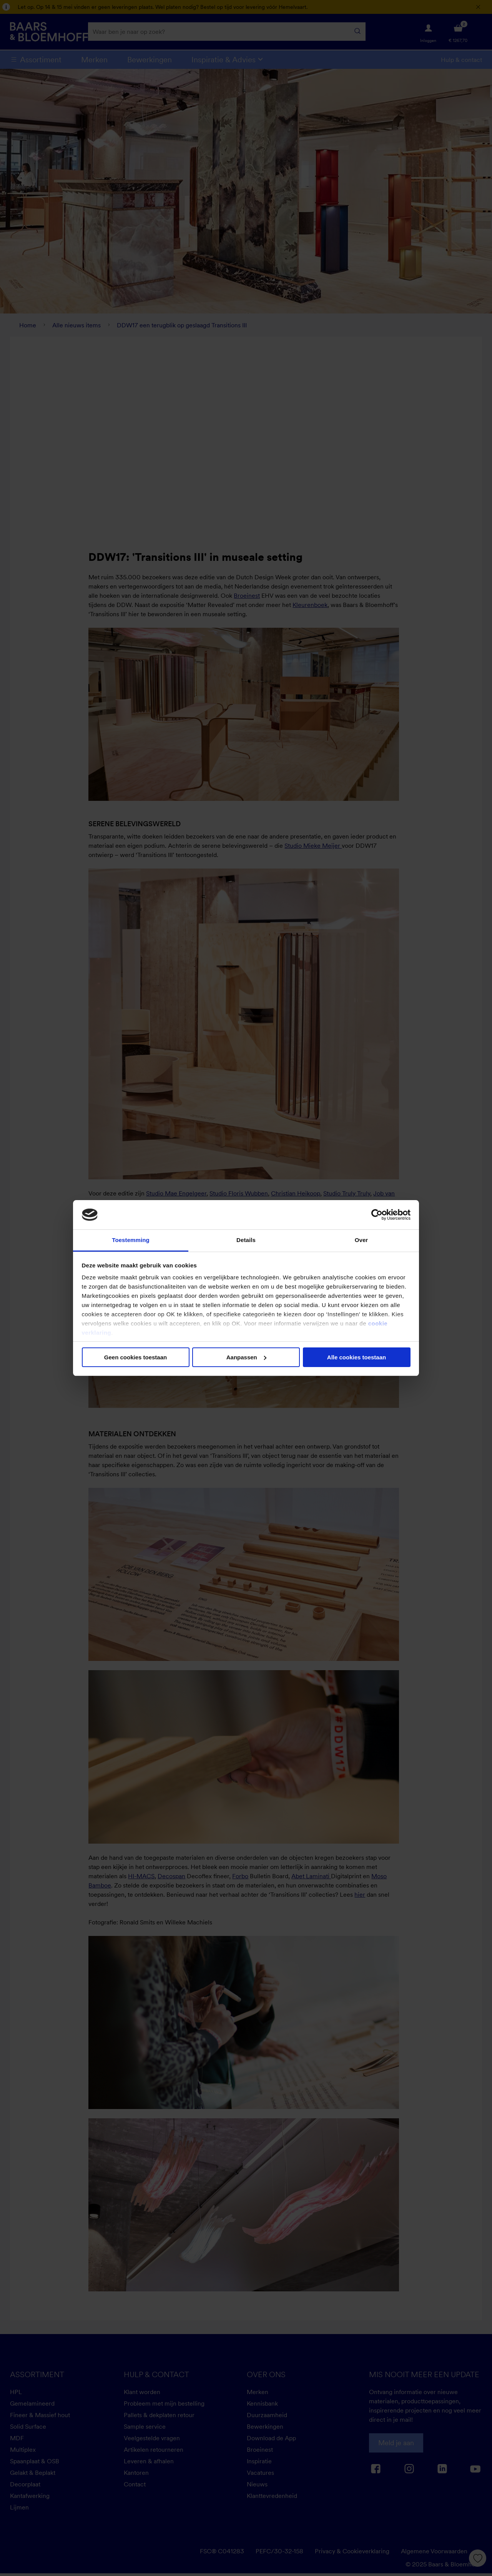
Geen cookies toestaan (135, 1357)
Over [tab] (361, 1240)
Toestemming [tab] (131, 1240)
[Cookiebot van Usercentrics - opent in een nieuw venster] (377, 1214)
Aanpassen (246, 1357)
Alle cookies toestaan (356, 1357)
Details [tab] (246, 1240)
